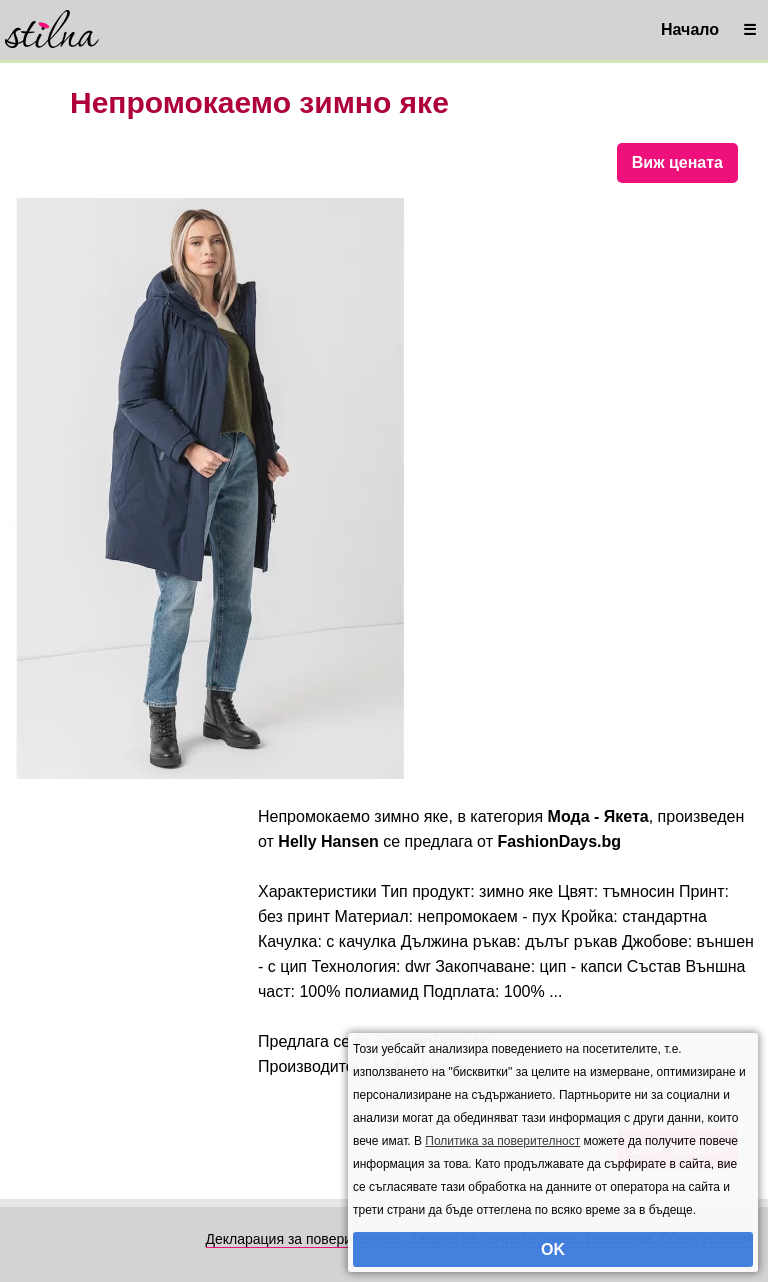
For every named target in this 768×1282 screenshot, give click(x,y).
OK (553, 1249)
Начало (690, 29)
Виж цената (677, 162)
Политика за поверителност (502, 1141)
